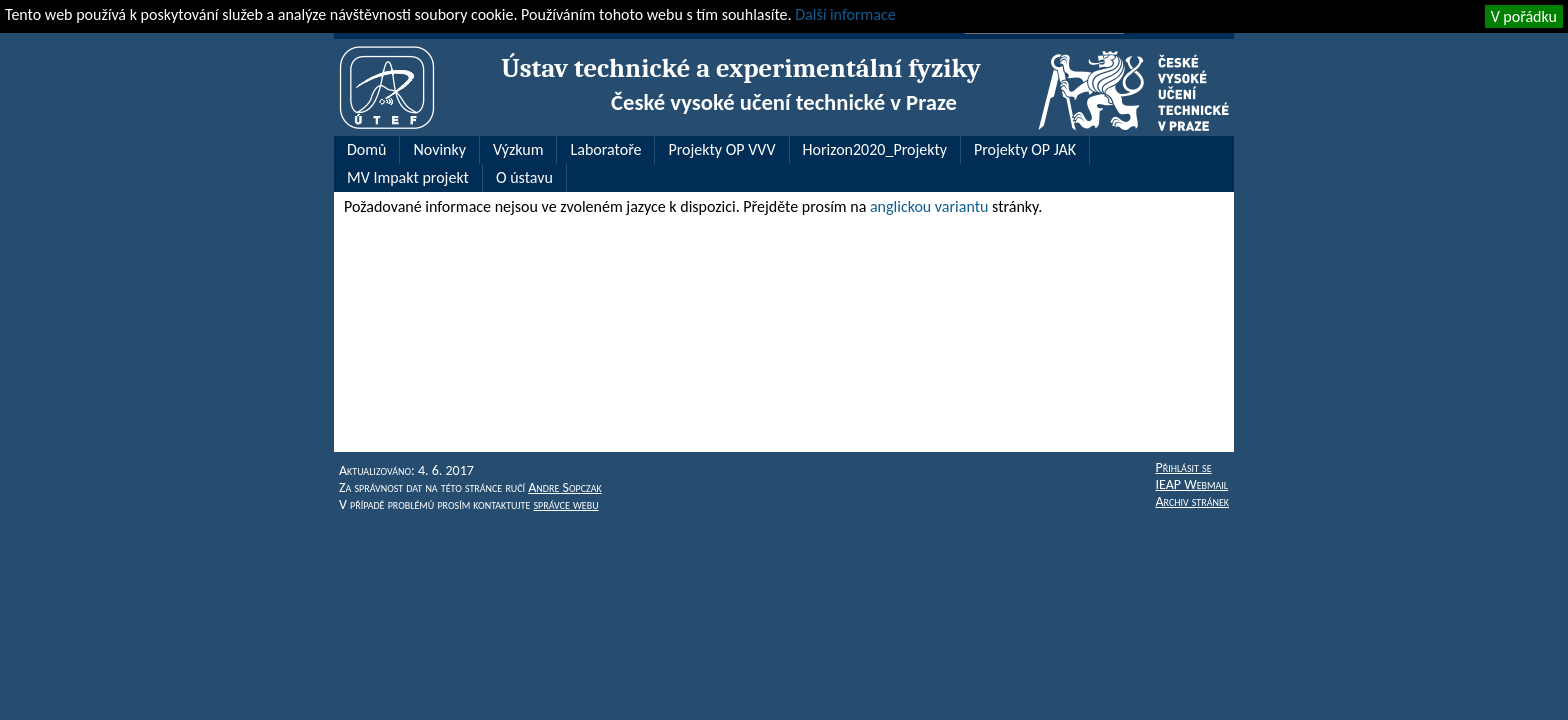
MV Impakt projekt (408, 177)
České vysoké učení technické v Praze (784, 102)
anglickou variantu (929, 206)
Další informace (845, 14)
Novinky (439, 149)
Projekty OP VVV (721, 149)
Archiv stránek (1192, 501)
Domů (366, 149)
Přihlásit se (1183, 467)
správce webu (565, 504)
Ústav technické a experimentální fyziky (741, 68)
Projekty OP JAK (1025, 149)
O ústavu (524, 177)
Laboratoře (605, 149)
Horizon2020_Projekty (875, 149)
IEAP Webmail (1191, 484)
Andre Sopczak (564, 487)
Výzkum (518, 149)
